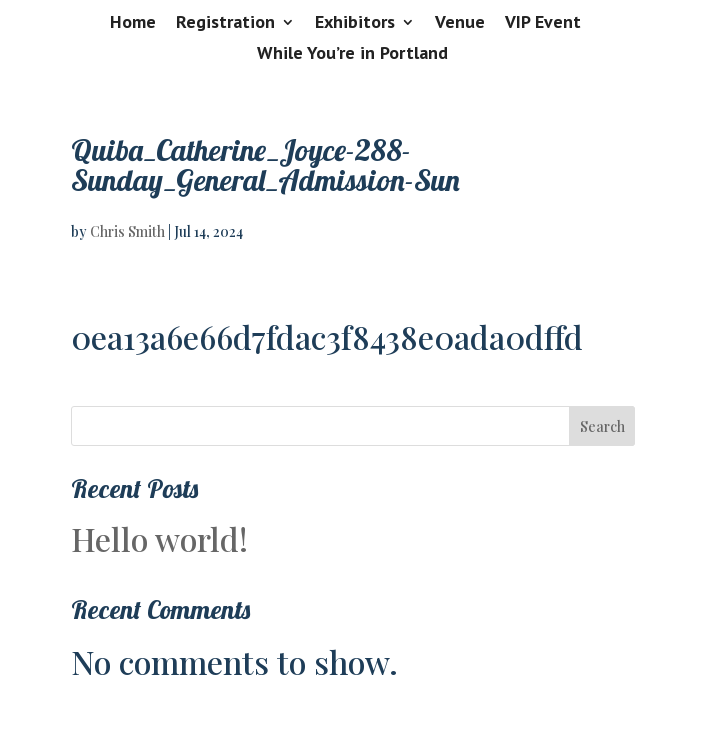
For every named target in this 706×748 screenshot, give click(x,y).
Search (602, 426)
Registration (225, 23)
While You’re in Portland (352, 54)
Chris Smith (127, 231)
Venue (460, 23)
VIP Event (543, 23)
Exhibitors (355, 23)
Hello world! (159, 538)
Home (133, 23)
